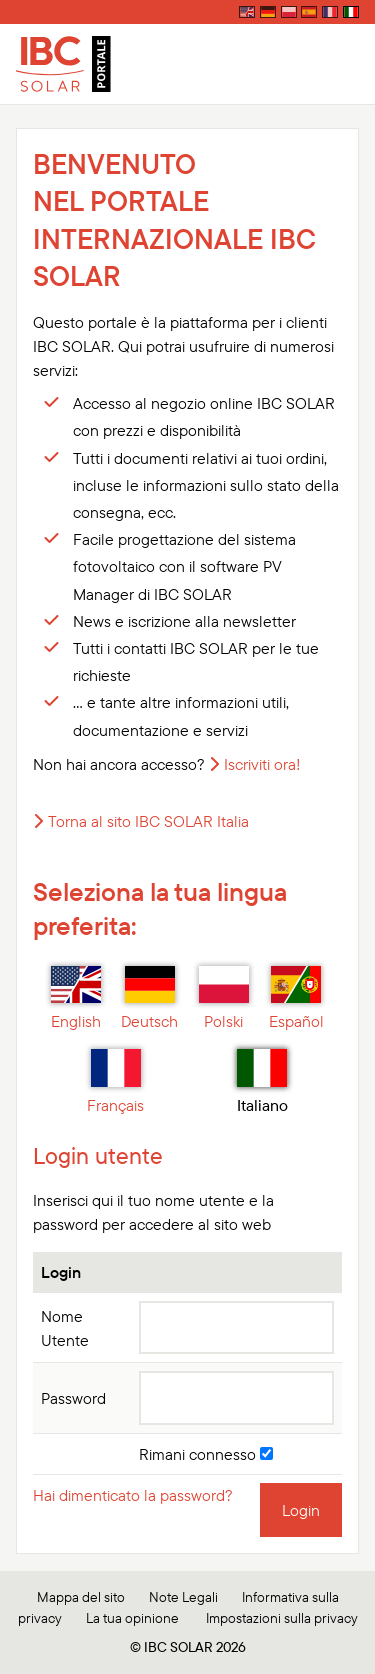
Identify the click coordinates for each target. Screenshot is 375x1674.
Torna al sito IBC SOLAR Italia (148, 821)
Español (296, 999)
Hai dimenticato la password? (133, 1495)
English (76, 999)
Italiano (262, 1082)
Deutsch (149, 999)
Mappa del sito (81, 1597)
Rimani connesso (206, 1454)
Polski (224, 999)
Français (115, 1082)
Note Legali (183, 1597)
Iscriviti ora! (262, 764)
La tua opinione (132, 1618)
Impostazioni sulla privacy (282, 1618)
